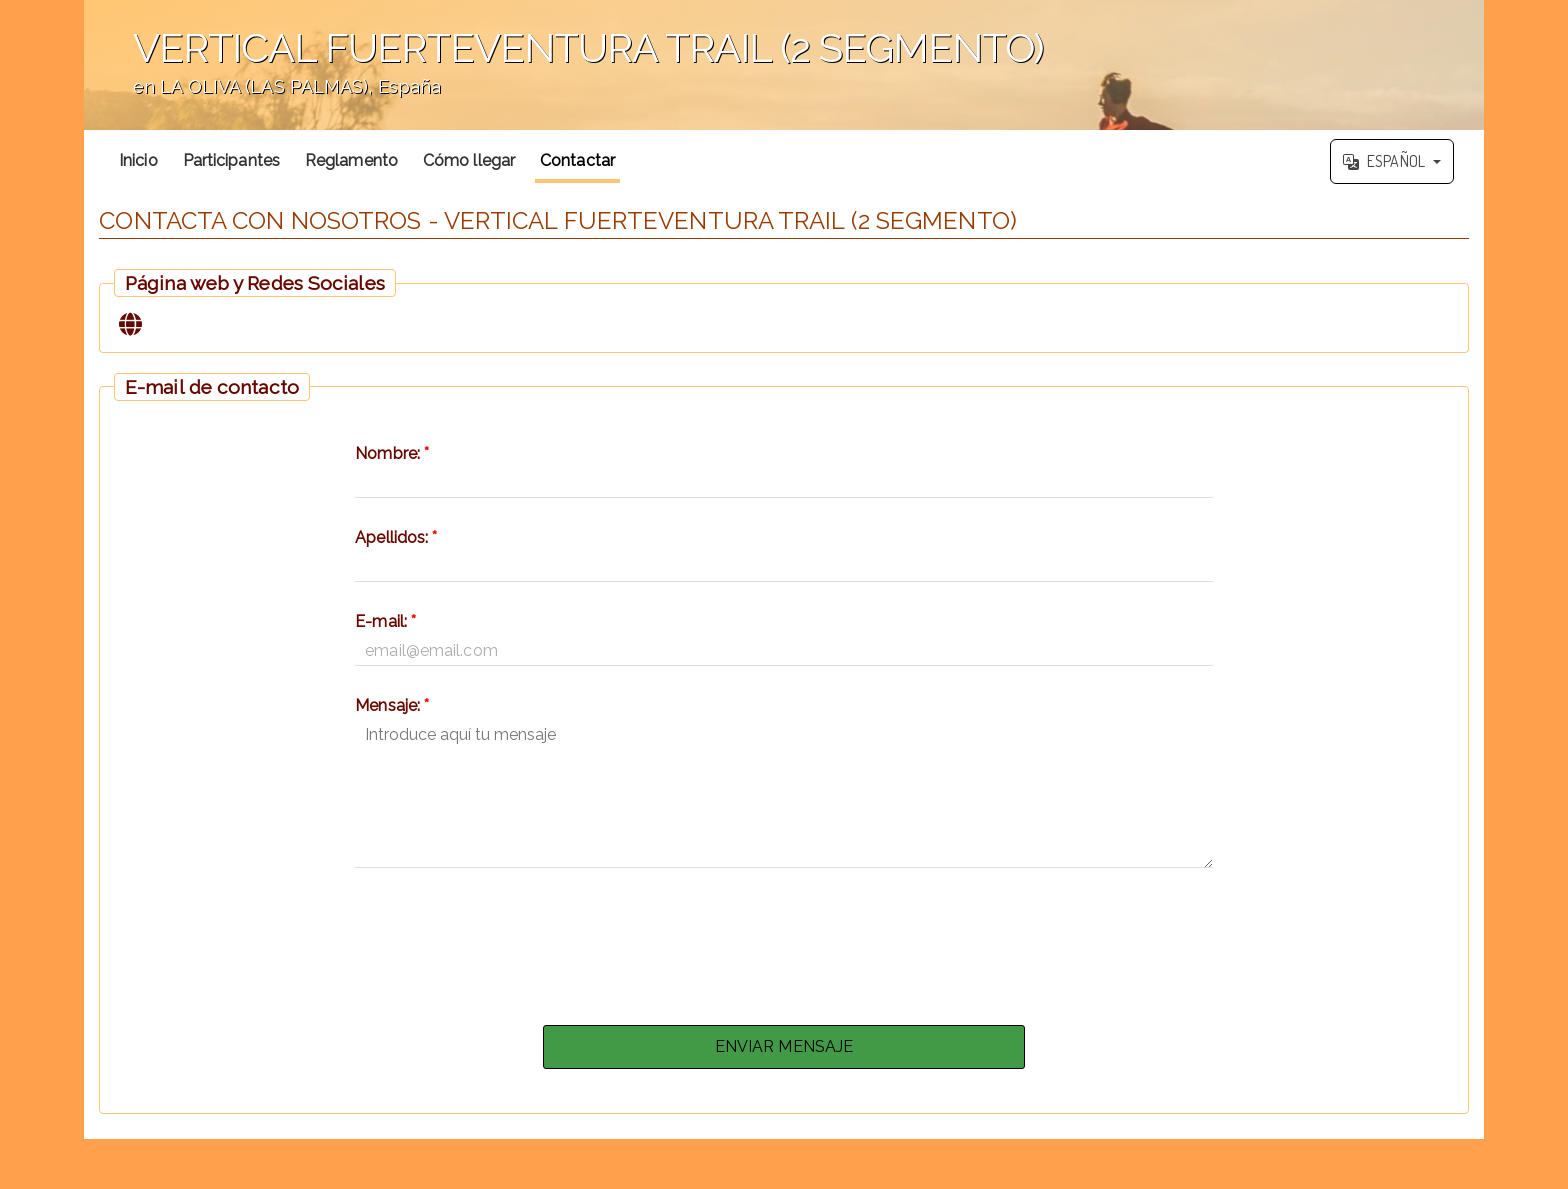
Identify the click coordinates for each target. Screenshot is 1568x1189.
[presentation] (784, 941)
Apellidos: (396, 537)
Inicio (138, 160)
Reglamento (351, 160)
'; (784, 65)
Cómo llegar (469, 160)
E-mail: (385, 621)
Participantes (231, 160)
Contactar (577, 160)
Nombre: (392, 453)
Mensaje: (392, 705)
